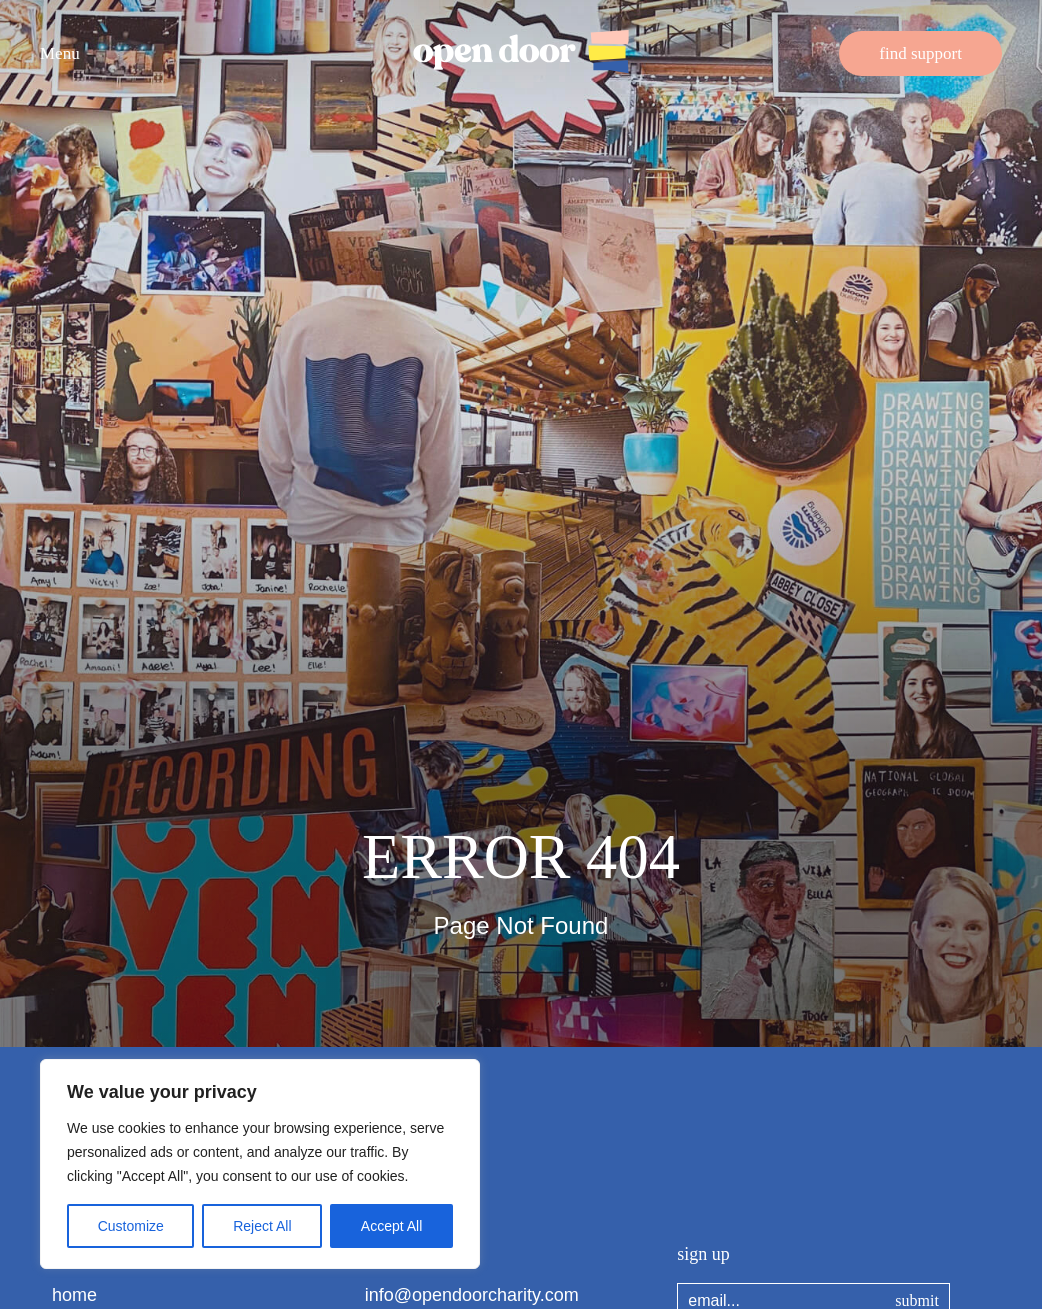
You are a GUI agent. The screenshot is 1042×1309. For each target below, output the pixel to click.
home (74, 1295)
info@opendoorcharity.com (472, 1295)
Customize (131, 1226)
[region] (260, 1164)
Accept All (391, 1226)
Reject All (262, 1226)
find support (920, 53)
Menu (60, 53)
